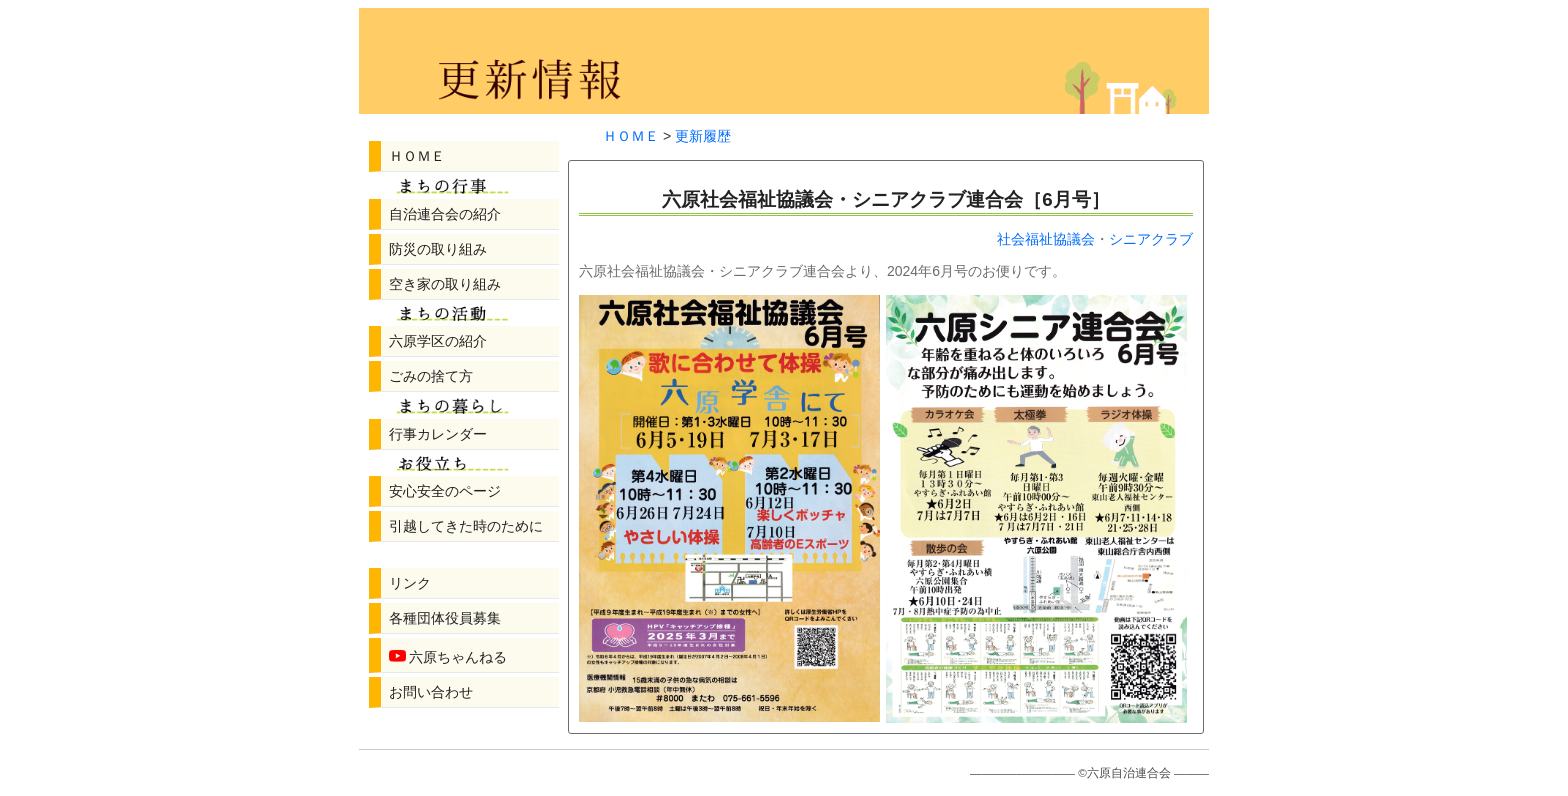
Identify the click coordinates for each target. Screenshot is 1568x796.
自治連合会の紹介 (445, 214)
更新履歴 (703, 136)
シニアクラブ (1151, 239)
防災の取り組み (438, 249)
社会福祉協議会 (1046, 239)
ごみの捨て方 (431, 376)
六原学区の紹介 (438, 341)
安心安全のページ (445, 491)
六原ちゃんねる (448, 655)
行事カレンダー (438, 434)
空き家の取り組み (445, 284)
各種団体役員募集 (445, 618)
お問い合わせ (431, 692)
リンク (410, 583)
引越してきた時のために (466, 526)
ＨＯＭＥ (417, 156)
